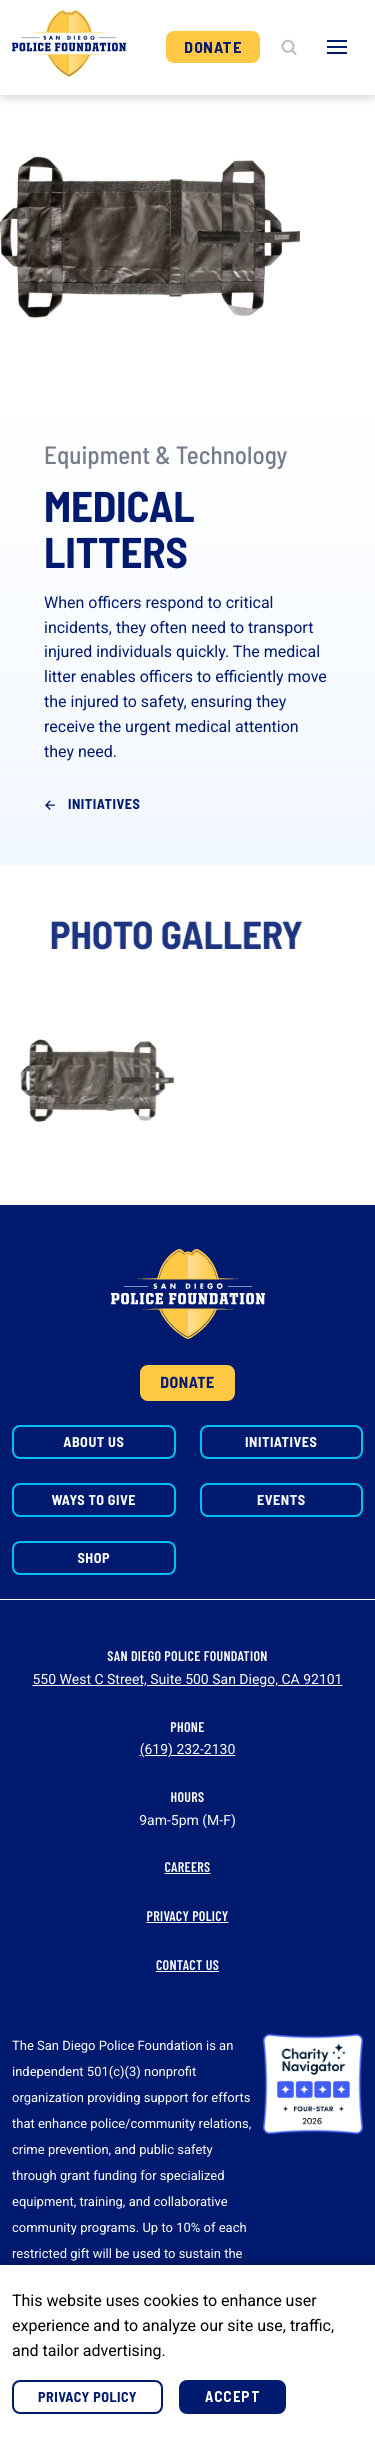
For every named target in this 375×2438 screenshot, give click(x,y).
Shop (93, 1557)
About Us (93, 1441)
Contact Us (187, 1964)
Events (281, 1499)
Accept (232, 2396)
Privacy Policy (188, 1915)
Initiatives (104, 803)
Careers (188, 1866)
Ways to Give (93, 1499)
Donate (213, 46)
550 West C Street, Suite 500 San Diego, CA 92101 (187, 1680)
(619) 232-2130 (188, 1750)
